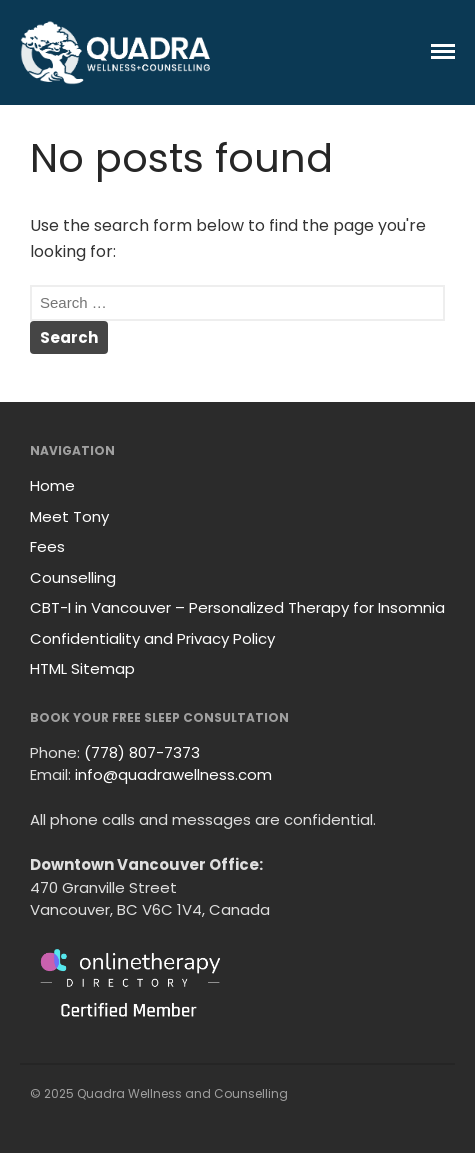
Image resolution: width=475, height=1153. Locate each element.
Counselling (73, 577)
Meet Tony (69, 516)
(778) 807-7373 (142, 752)
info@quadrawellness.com (173, 774)
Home (52, 485)
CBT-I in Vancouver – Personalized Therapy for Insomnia (237, 607)
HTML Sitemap (82, 668)
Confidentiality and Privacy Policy (152, 638)
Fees (47, 546)
